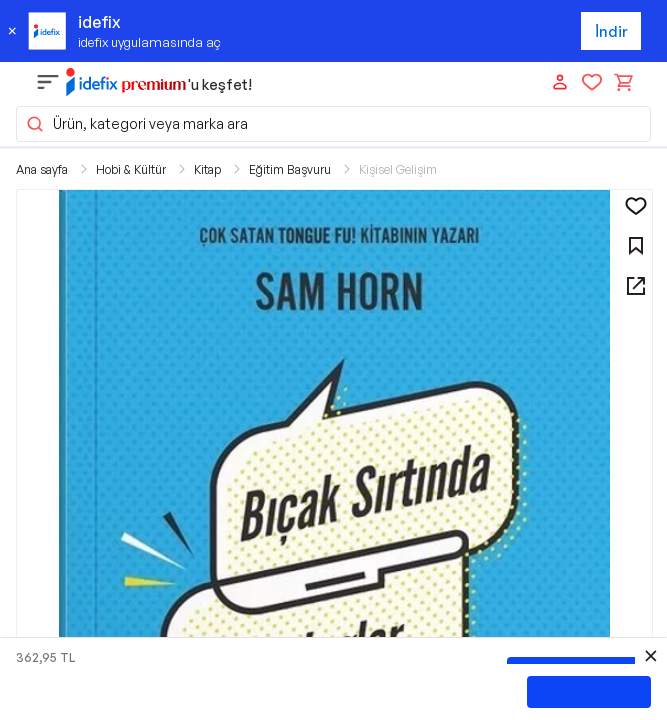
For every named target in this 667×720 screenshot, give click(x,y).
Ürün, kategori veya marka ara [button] (136, 124)
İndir (611, 31)
